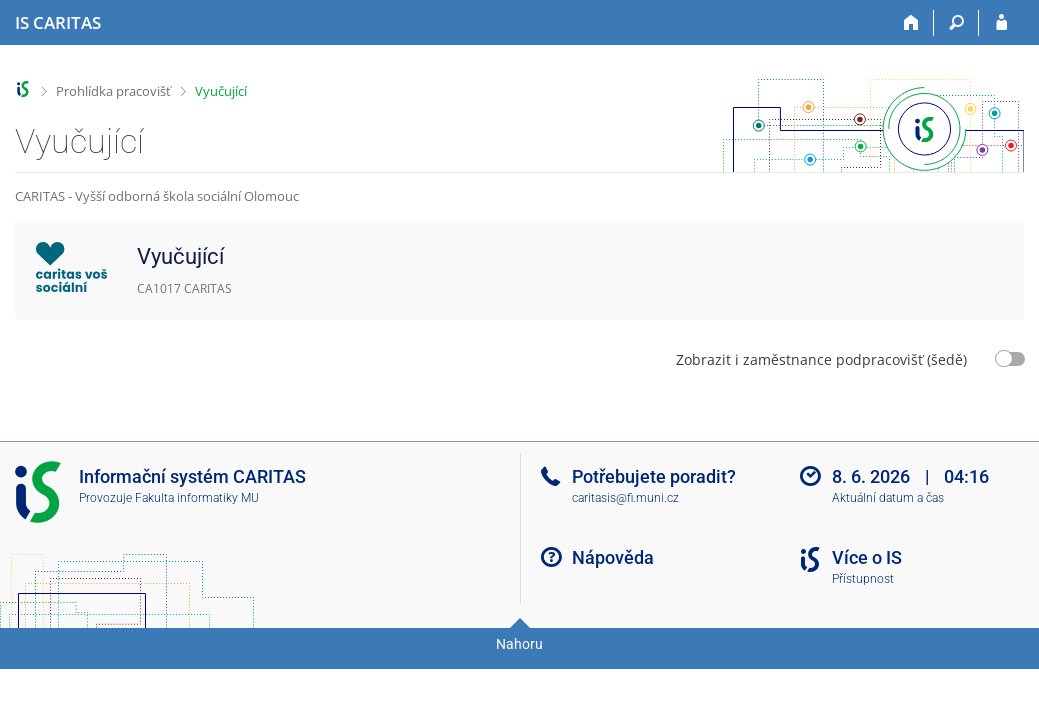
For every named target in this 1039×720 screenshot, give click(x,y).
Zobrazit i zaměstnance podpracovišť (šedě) (821, 359)
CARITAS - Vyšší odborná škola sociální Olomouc (157, 196)
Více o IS (867, 557)
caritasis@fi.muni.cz (625, 498)
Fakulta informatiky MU (197, 498)
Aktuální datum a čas (888, 498)
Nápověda (613, 557)
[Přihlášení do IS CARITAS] (1001, 23)
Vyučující (221, 91)
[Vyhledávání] (956, 23)
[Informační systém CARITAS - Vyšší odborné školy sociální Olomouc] (58, 23)
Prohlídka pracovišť (113, 91)
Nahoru (519, 644)
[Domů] (911, 23)
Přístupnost (863, 579)
